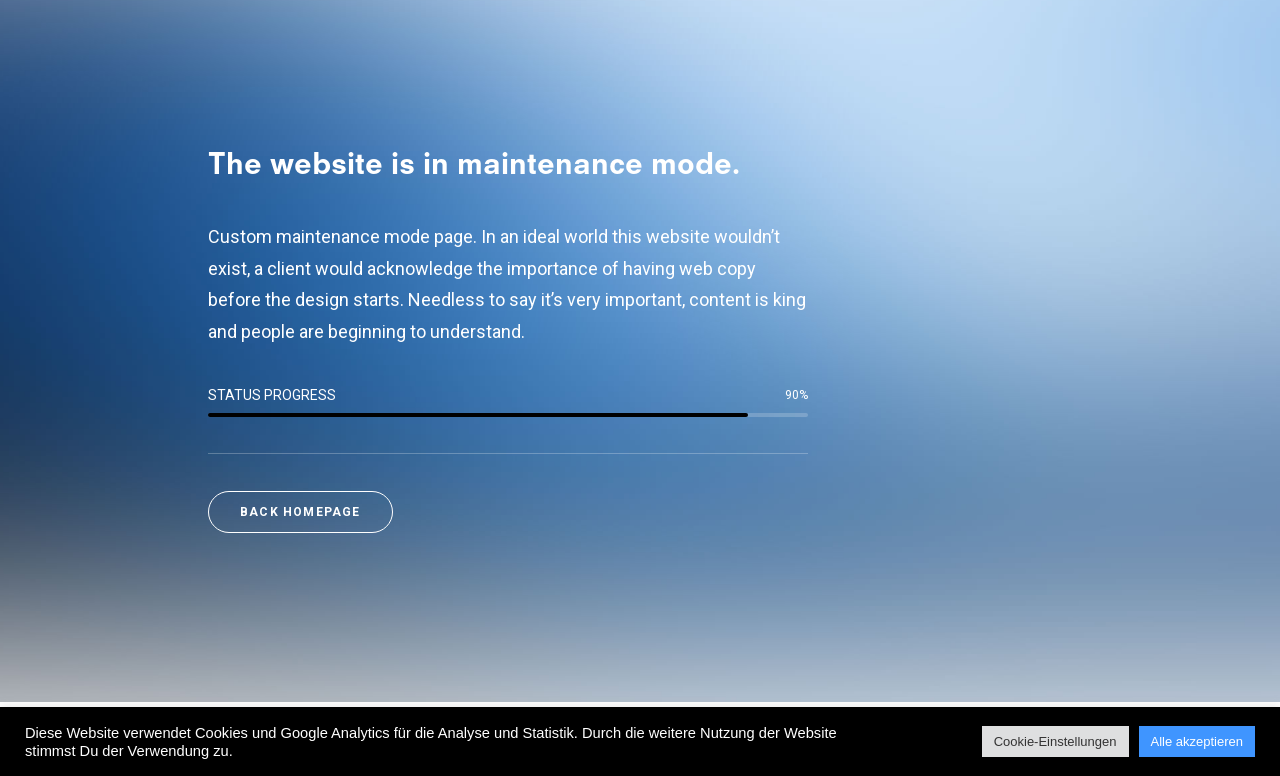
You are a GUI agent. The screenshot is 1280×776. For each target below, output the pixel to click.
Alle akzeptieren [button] (1197, 741)
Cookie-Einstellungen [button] (1055, 741)
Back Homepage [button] (300, 512)
